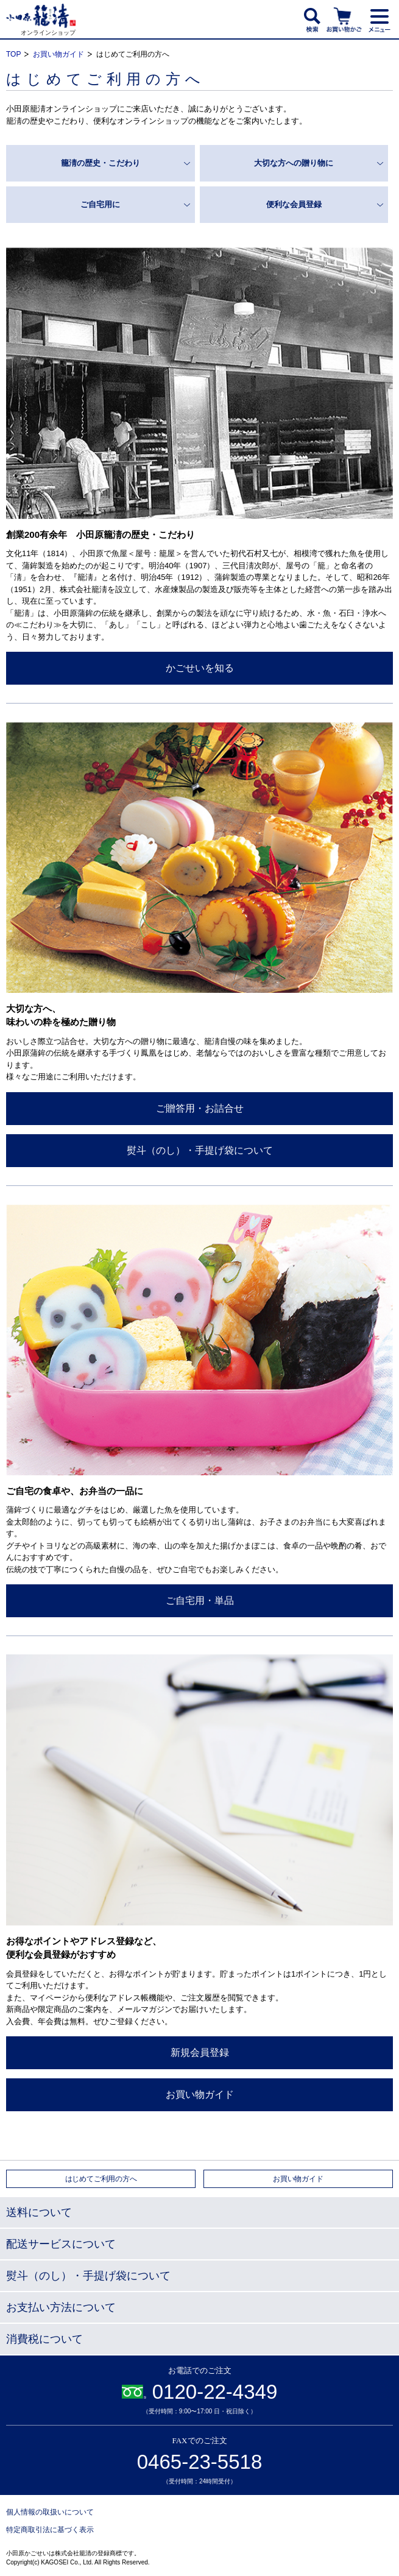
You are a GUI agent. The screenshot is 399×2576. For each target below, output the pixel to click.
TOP (13, 54)
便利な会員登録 (294, 204)
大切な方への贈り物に (293, 163)
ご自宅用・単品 (200, 1600)
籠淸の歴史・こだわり (100, 163)
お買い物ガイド (58, 54)
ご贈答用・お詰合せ (200, 1108)
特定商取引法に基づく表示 (50, 2529)
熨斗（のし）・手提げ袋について (200, 1150)
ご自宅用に (100, 204)
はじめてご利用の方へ (101, 2179)
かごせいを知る (200, 668)
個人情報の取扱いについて (50, 2512)
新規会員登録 (200, 2052)
